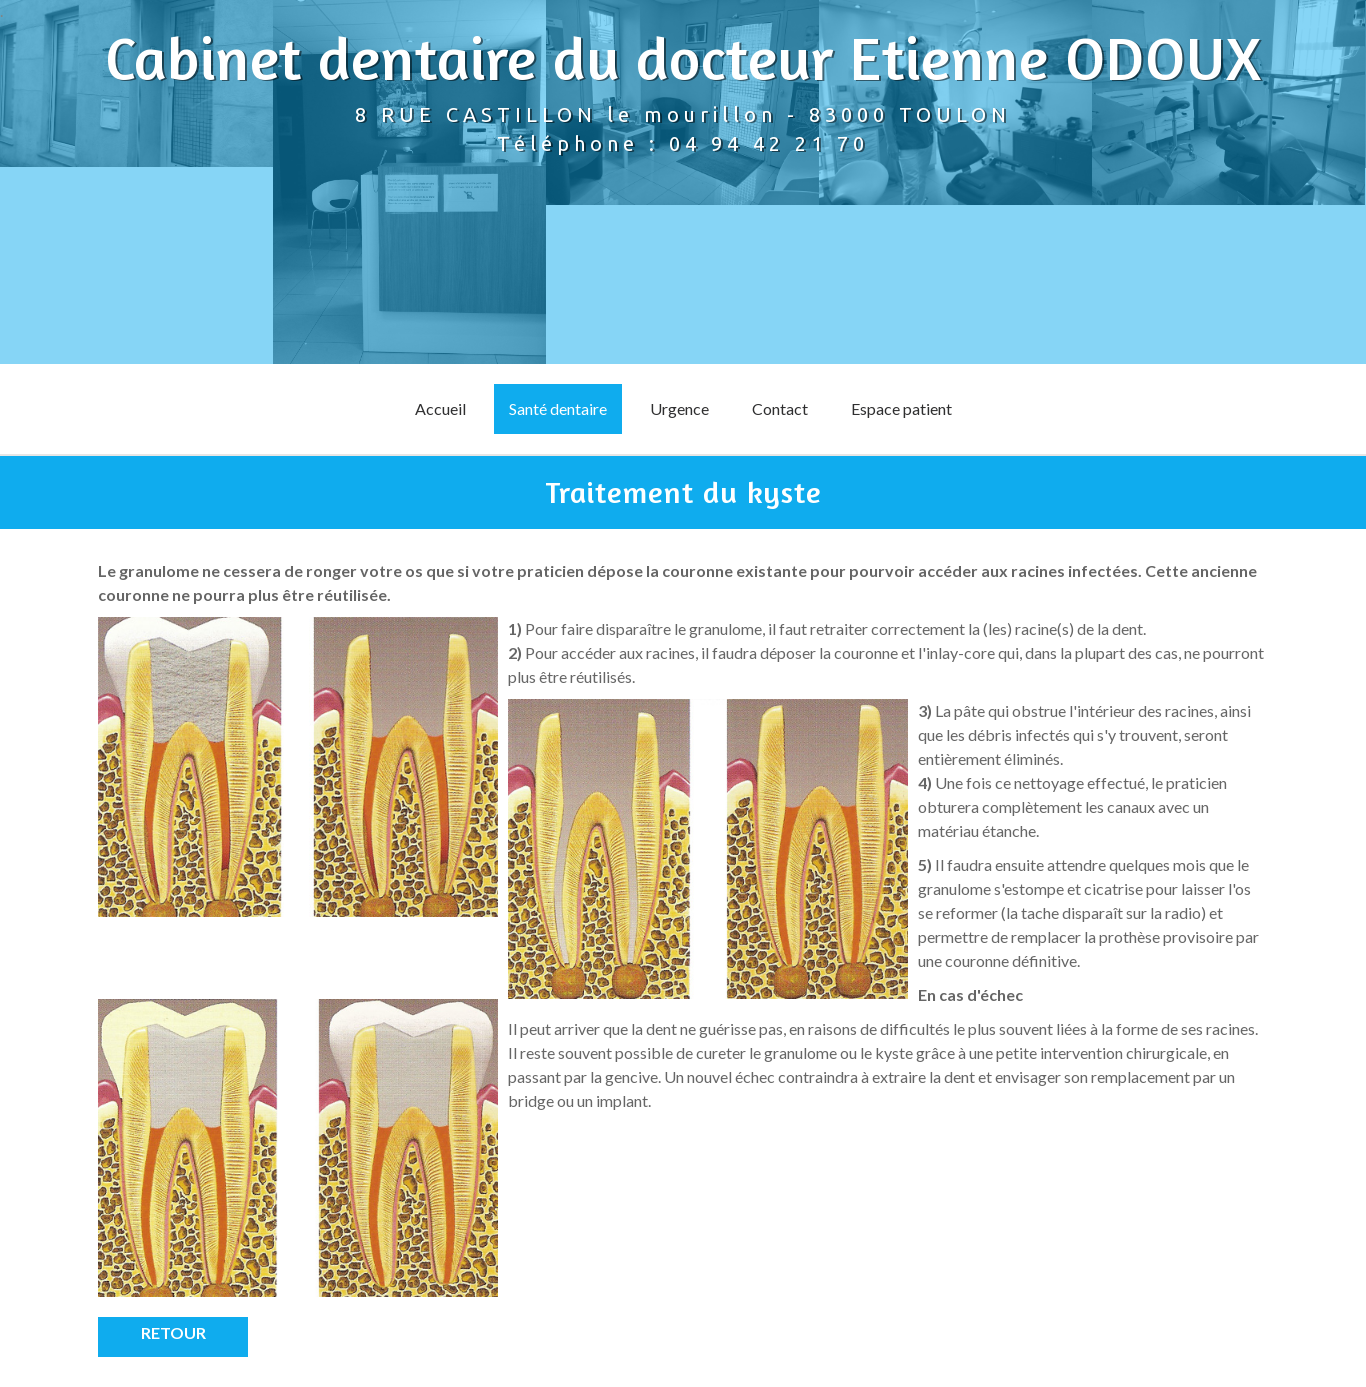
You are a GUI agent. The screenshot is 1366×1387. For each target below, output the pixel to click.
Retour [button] (173, 1332)
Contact (780, 408)
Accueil (440, 408)
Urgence (679, 408)
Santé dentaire (558, 408)
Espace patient (901, 408)
